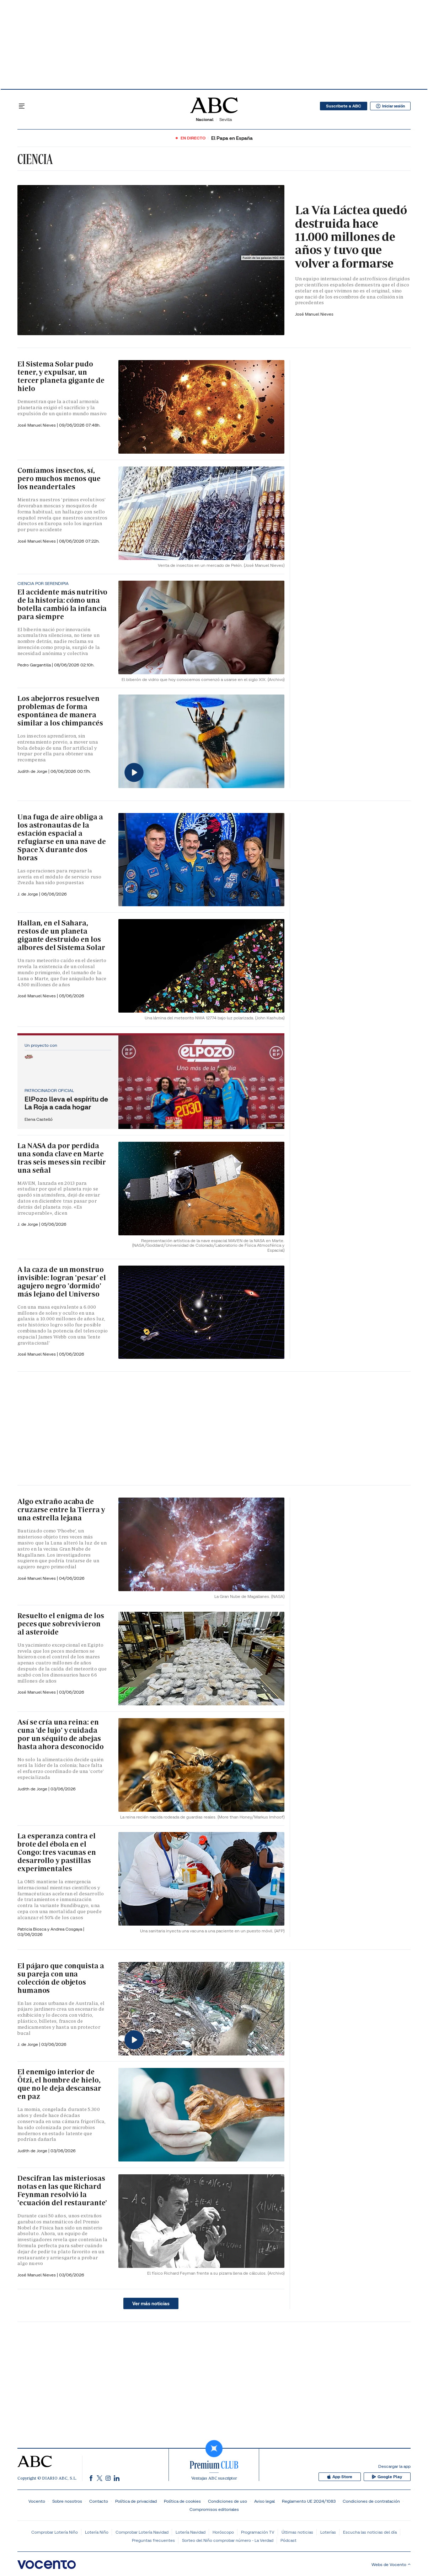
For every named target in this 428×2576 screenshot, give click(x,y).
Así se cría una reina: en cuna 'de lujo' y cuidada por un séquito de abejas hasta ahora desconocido (60, 1734)
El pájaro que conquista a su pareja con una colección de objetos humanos (60, 1978)
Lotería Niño (96, 2532)
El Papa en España (232, 138)
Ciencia (35, 159)
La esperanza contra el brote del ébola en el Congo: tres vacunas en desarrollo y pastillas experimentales (56, 1852)
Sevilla (225, 119)
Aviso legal (264, 2501)
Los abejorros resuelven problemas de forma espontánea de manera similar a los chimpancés (60, 711)
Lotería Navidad (190, 2532)
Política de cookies (182, 2501)
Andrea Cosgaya (66, 1929)
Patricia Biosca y (33, 1929)
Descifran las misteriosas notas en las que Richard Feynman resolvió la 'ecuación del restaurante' (62, 2190)
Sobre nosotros (67, 2501)
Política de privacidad (136, 2501)
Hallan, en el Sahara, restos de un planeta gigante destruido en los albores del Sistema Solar (61, 935)
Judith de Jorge (32, 771)
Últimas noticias (297, 2532)
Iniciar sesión (388, 106)
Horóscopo (223, 2532)
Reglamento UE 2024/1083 (309, 2501)
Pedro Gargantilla (34, 664)
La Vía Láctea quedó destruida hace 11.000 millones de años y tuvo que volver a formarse (351, 236)
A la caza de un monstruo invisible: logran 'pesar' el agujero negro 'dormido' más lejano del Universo (61, 1282)
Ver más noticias (151, 2303)
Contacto (98, 2501)
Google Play (389, 2477)
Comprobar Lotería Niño (54, 2532)
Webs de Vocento (391, 2564)
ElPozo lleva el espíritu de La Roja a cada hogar (66, 1103)
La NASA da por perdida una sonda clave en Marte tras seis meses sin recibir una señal (61, 1158)
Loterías (328, 2532)
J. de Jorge (28, 894)
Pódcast (288, 2540)
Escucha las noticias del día (370, 2532)
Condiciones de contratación (371, 2501)
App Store (346, 2477)
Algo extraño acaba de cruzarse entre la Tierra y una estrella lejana (61, 1509)
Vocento (36, 2501)
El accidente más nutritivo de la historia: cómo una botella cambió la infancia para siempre (62, 604)
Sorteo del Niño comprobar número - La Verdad (227, 2540)
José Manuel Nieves (314, 314)
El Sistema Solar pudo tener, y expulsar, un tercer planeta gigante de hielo (61, 376)
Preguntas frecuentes (153, 2540)
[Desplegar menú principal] (21, 106)
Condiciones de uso (227, 2501)
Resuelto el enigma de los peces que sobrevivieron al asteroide (60, 1624)
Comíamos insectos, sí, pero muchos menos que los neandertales (59, 478)
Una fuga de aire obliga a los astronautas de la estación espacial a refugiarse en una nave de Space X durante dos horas (61, 837)
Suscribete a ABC (339, 106)
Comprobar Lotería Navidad (142, 2532)
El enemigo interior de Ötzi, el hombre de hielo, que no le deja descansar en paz (59, 2084)
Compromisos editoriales (214, 2509)
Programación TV (257, 2532)
